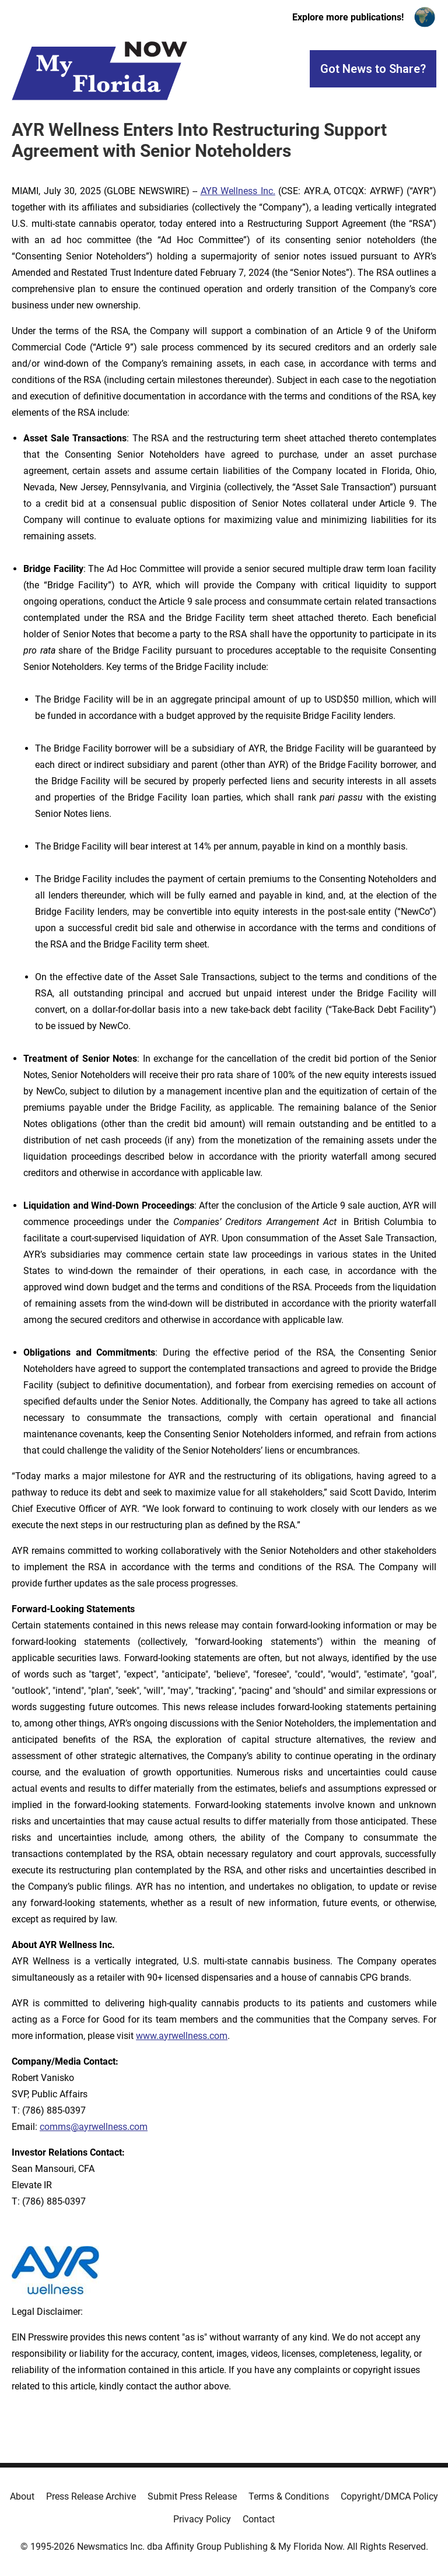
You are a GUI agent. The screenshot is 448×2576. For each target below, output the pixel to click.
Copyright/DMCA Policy (389, 2496)
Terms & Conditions (289, 2496)
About (22, 2496)
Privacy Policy (202, 2519)
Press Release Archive (91, 2496)
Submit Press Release (192, 2496)
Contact (259, 2519)
